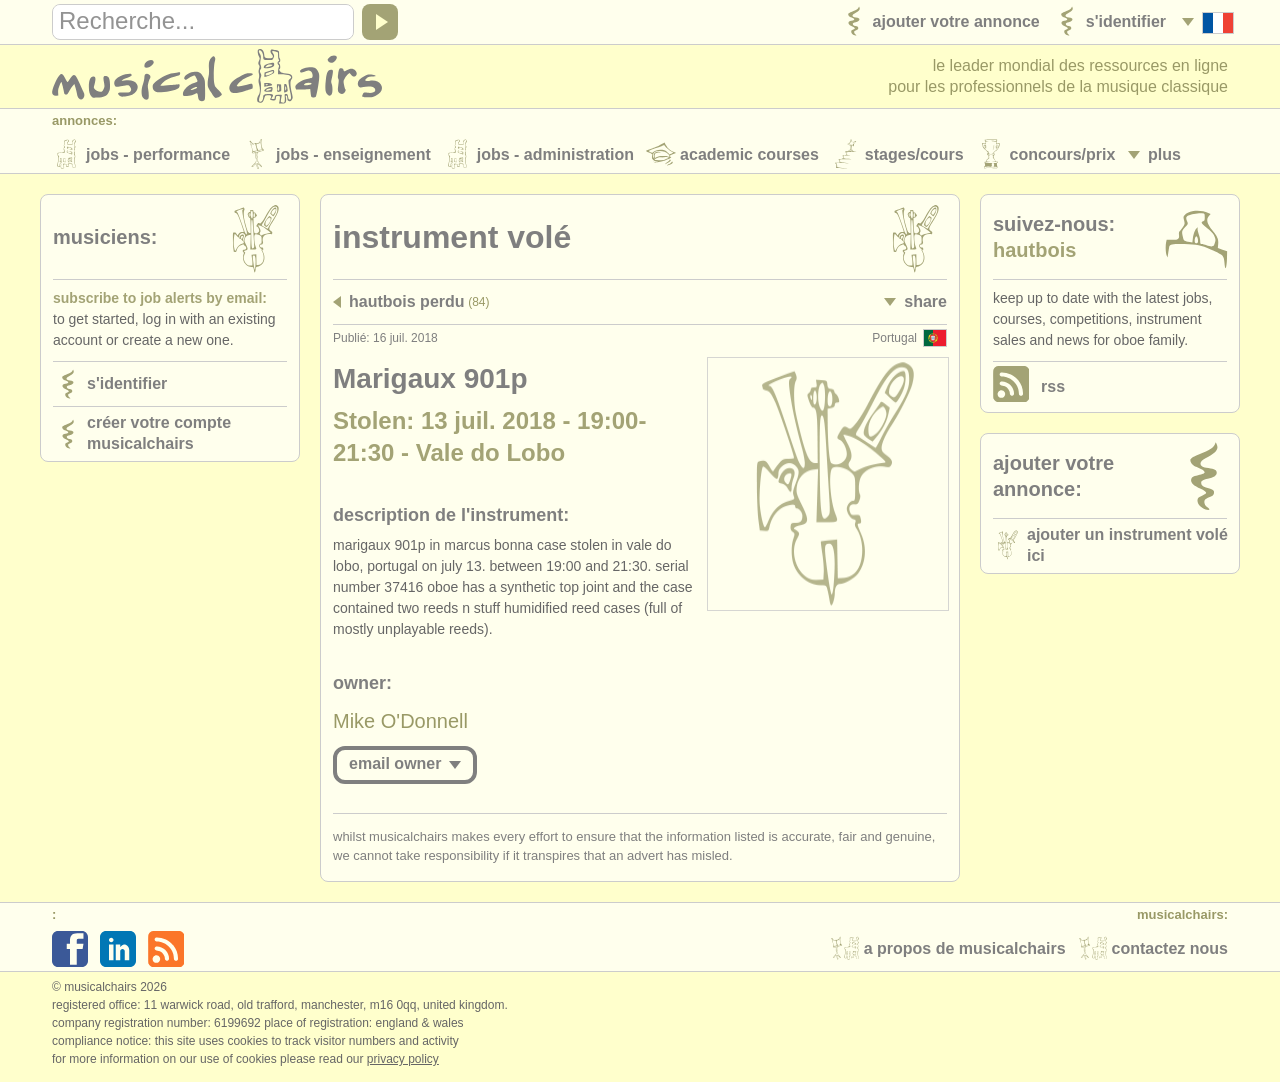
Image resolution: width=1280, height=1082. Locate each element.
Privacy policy (403, 1061)
